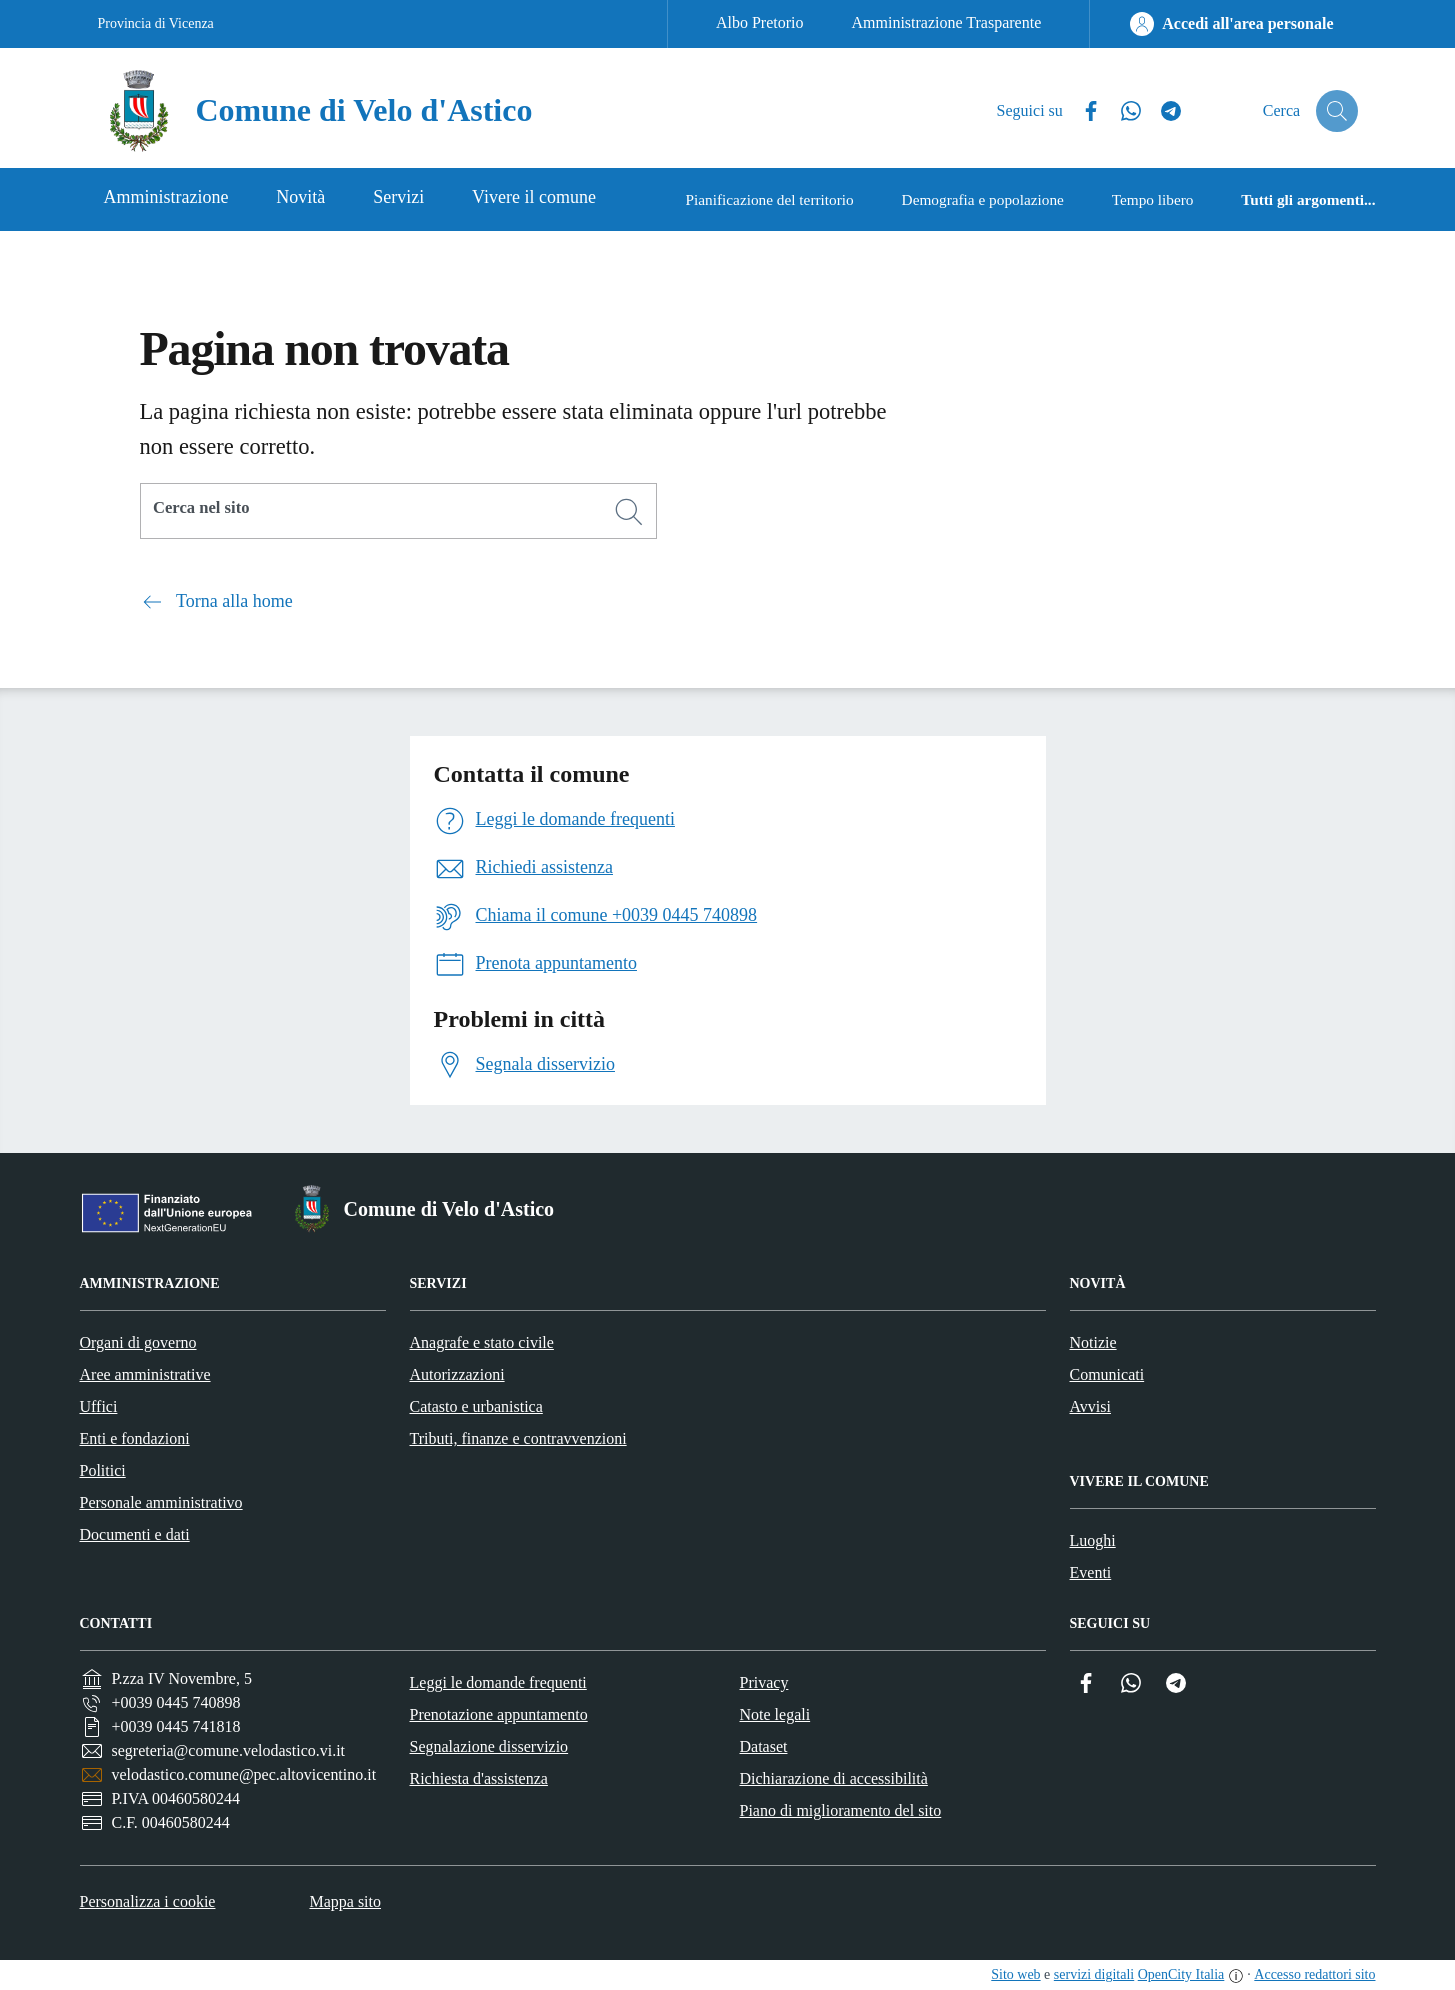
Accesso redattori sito (1314, 1974)
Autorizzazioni (457, 1374)
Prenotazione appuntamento (499, 1714)
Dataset (764, 1746)
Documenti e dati (135, 1534)
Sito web (1015, 1974)
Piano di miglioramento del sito (841, 1810)
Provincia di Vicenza (156, 23)
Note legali (775, 1714)
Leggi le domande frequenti (498, 1682)
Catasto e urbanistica (476, 1406)
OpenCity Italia (1181, 1974)
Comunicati (1107, 1374)
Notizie (1093, 1342)
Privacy (764, 1682)
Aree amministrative (145, 1374)
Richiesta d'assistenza (479, 1778)
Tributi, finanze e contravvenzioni (518, 1438)
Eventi (1091, 1572)
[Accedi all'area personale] (1231, 24)
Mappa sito (345, 1901)
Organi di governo (138, 1342)
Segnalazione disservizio (489, 1746)
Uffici (99, 1406)
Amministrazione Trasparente (947, 22)
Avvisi (1090, 1406)
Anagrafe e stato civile (482, 1342)
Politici (103, 1470)
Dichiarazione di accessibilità (834, 1778)
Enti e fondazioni (135, 1438)
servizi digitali (1094, 1974)
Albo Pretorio (760, 22)
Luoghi (1093, 1540)
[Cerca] (629, 512)
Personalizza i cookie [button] (148, 1901)
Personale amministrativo (161, 1502)
